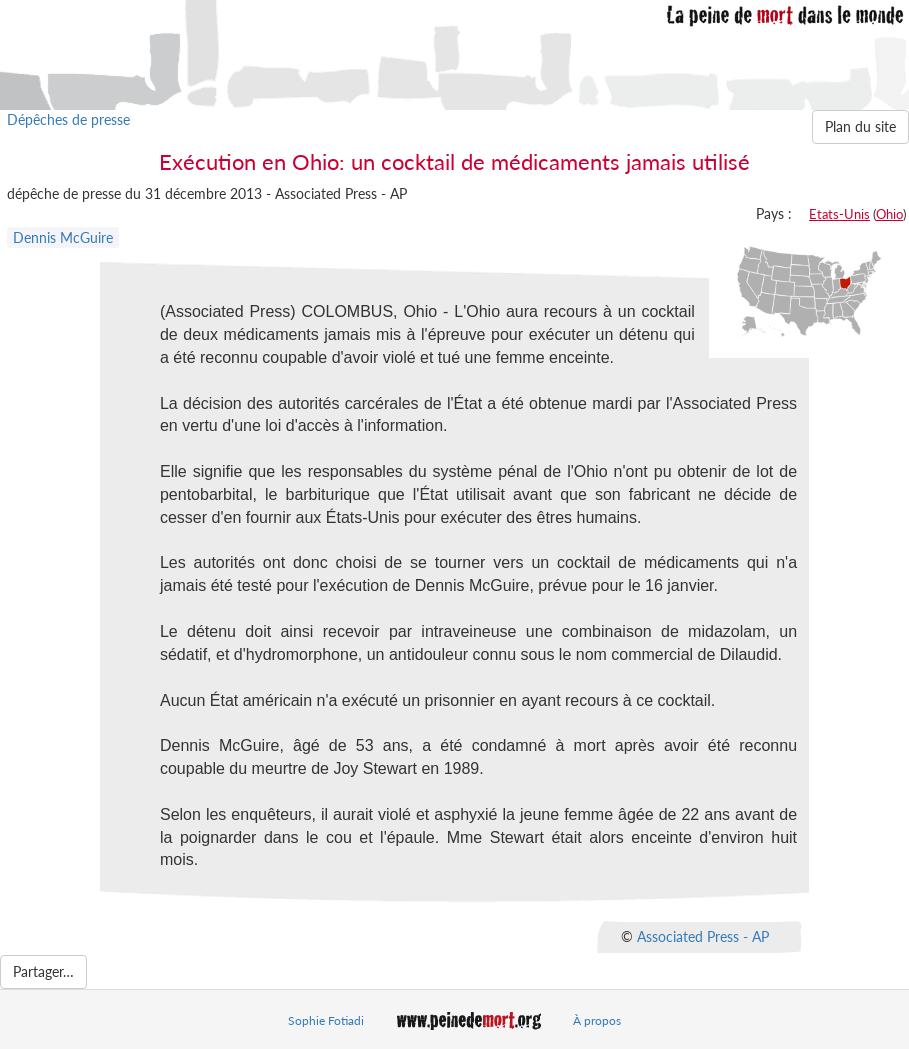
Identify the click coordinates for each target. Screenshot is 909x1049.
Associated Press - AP (703, 936)
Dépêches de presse (68, 119)
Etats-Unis (839, 214)
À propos (597, 1020)
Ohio (889, 214)
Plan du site (860, 126)
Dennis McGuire (63, 237)
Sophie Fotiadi (326, 1020)
